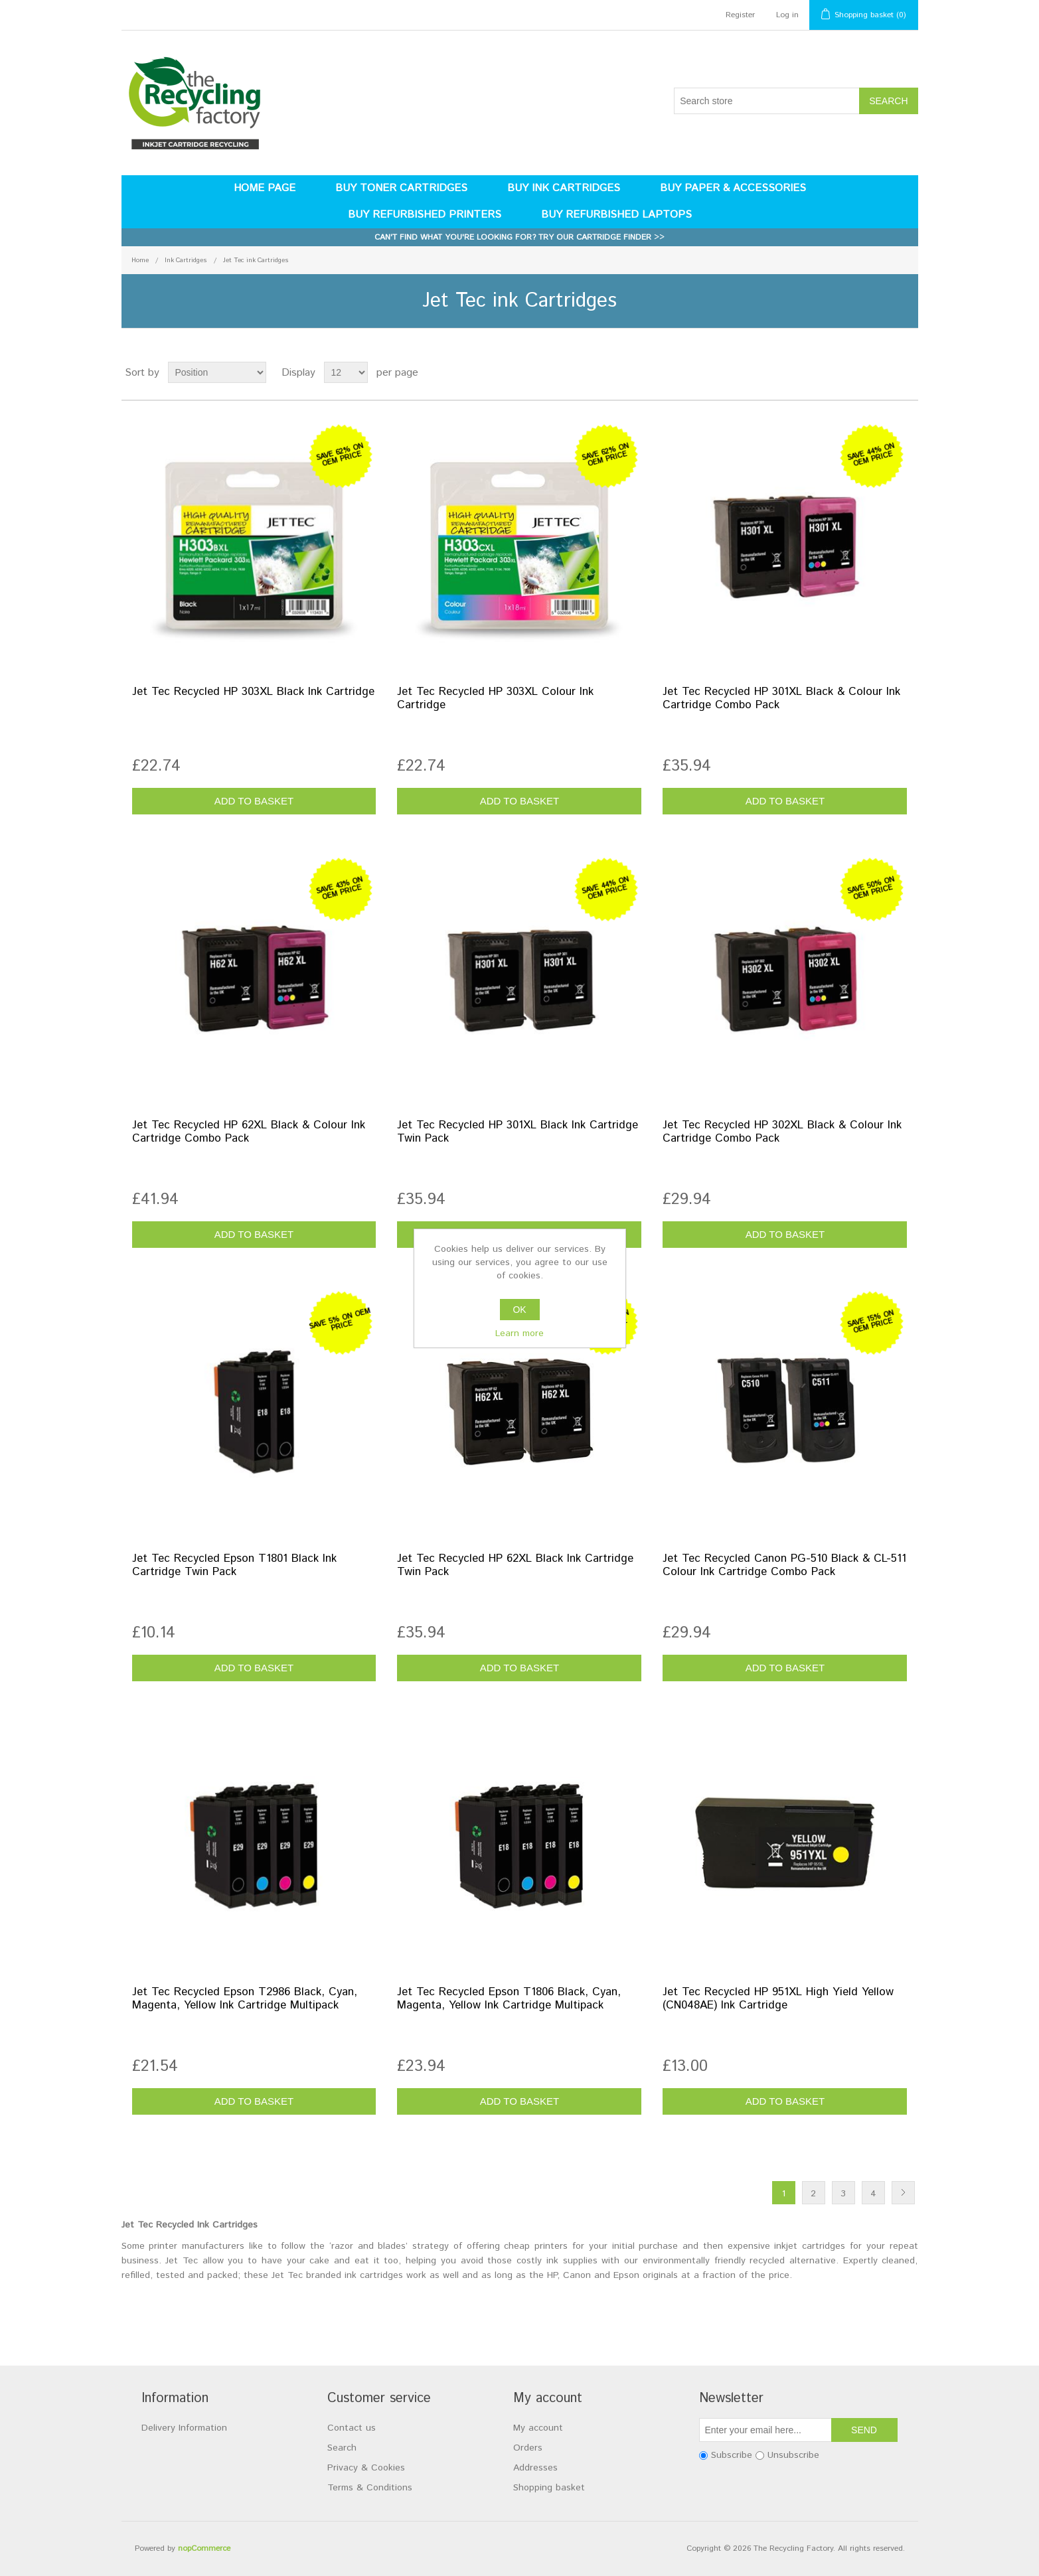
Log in (787, 15)
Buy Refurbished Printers (424, 214)
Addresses (535, 2467)
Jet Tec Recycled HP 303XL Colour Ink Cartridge (495, 699)
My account (538, 2428)
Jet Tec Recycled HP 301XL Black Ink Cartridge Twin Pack (517, 1132)
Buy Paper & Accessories (733, 188)
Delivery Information (184, 2428)
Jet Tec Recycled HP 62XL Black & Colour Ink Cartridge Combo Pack (248, 1132)
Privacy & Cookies (366, 2467)
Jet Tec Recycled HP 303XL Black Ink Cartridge (253, 692)
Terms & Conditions (369, 2487)
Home (140, 260)
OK (519, 1309)
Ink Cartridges (186, 260)
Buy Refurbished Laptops (616, 214)
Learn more (519, 1333)
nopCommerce (204, 2548)
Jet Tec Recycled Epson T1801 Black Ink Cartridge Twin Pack (234, 1566)
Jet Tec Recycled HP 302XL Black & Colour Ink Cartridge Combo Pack (782, 1132)
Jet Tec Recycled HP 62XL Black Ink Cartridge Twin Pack (515, 1566)
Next (903, 2192)
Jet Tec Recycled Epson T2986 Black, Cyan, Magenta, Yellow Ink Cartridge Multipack (244, 1999)
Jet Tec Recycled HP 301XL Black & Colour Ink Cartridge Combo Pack (781, 699)
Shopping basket (549, 2487)
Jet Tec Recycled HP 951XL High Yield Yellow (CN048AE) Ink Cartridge (778, 1999)
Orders (527, 2448)
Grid (883, 372)
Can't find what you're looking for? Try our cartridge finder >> (519, 237)
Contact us (351, 2428)
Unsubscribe (793, 2455)
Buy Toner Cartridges (401, 188)
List (907, 372)
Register (740, 15)
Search (342, 2448)
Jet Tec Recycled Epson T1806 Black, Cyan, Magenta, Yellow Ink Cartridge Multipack (509, 1999)
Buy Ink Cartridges (563, 188)
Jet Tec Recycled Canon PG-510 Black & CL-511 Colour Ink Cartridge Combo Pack (784, 1566)
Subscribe (731, 2455)
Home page (264, 188)
